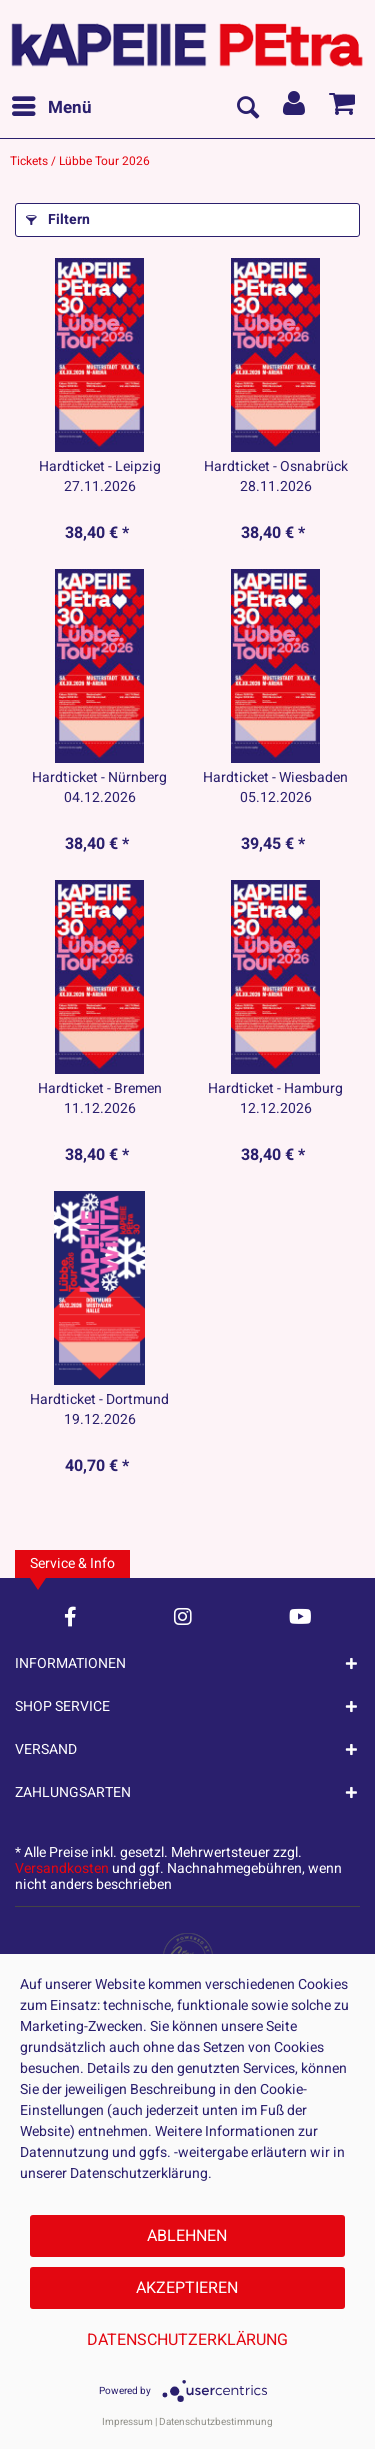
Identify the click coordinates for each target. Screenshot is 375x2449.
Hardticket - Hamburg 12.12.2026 (275, 1099)
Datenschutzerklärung (187, 2340)
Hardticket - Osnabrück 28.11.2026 (276, 477)
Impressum (127, 2422)
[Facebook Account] (70, 1616)
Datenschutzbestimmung (216, 2422)
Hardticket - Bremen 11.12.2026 (100, 1099)
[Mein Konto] (295, 108)
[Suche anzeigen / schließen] (247, 108)
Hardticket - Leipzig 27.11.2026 (100, 477)
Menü (52, 106)
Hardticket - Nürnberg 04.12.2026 (99, 788)
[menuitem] (51, 108)
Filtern (58, 219)
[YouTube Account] (300, 1616)
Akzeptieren (187, 2288)
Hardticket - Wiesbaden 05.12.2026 (275, 788)
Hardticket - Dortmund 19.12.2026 (99, 1410)
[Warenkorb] (343, 108)
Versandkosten (62, 1868)
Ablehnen (187, 2236)
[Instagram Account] (183, 1616)
